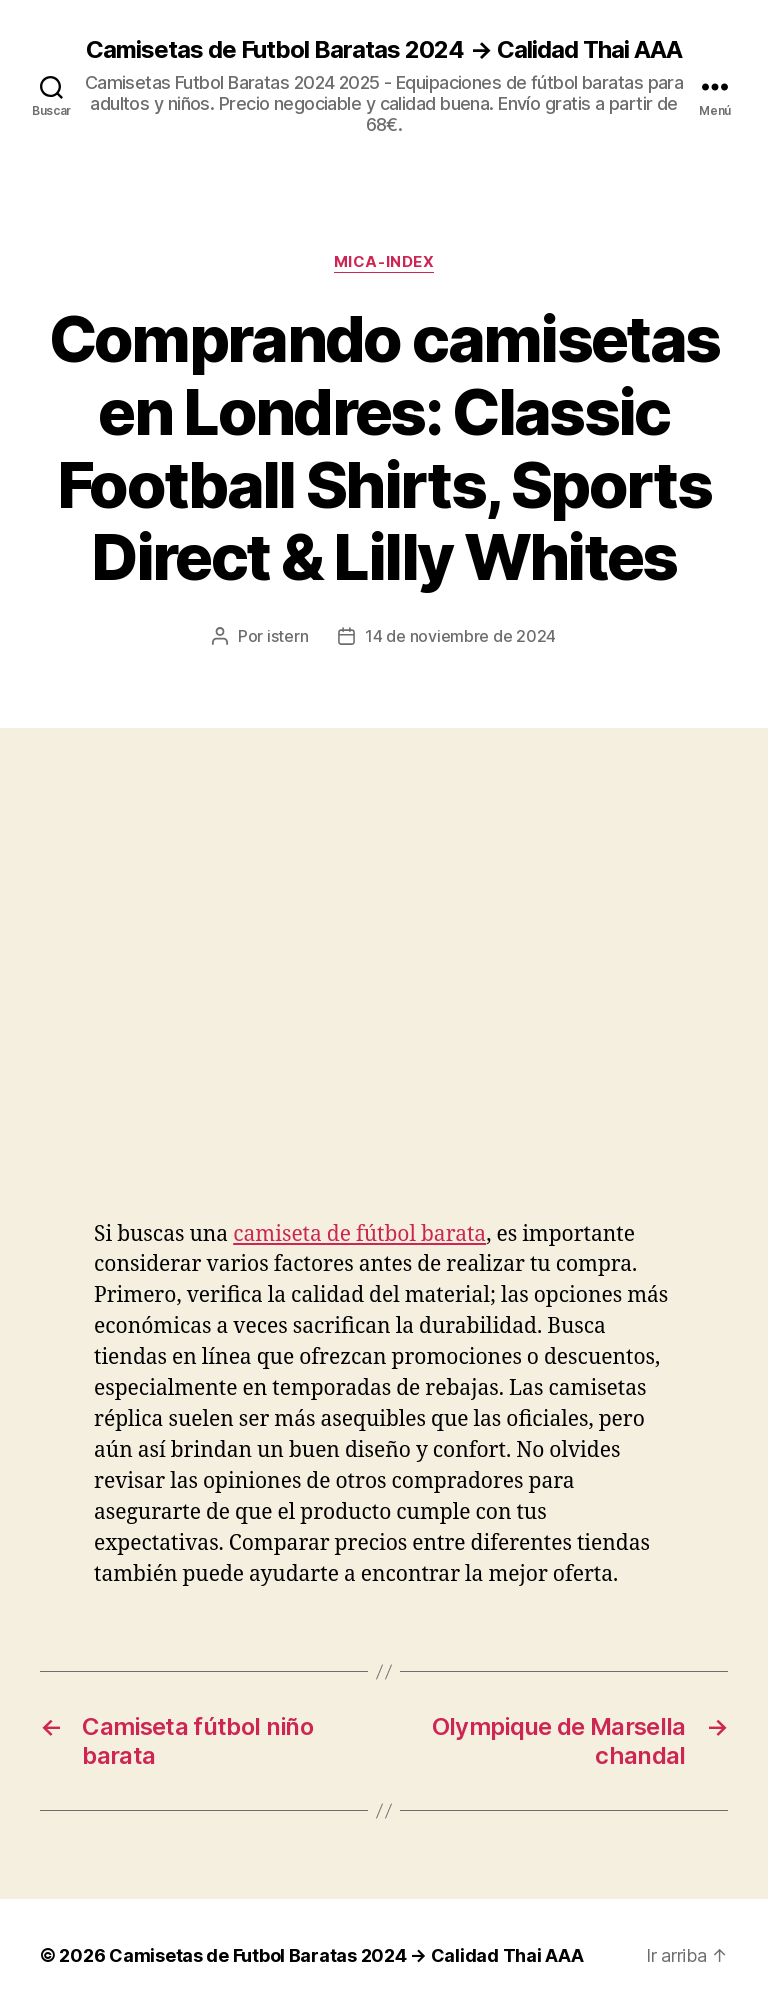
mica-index (384, 262)
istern (287, 636)
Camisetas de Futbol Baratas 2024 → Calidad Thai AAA (383, 50)
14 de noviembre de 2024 (460, 636)
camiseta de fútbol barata (359, 1234)
